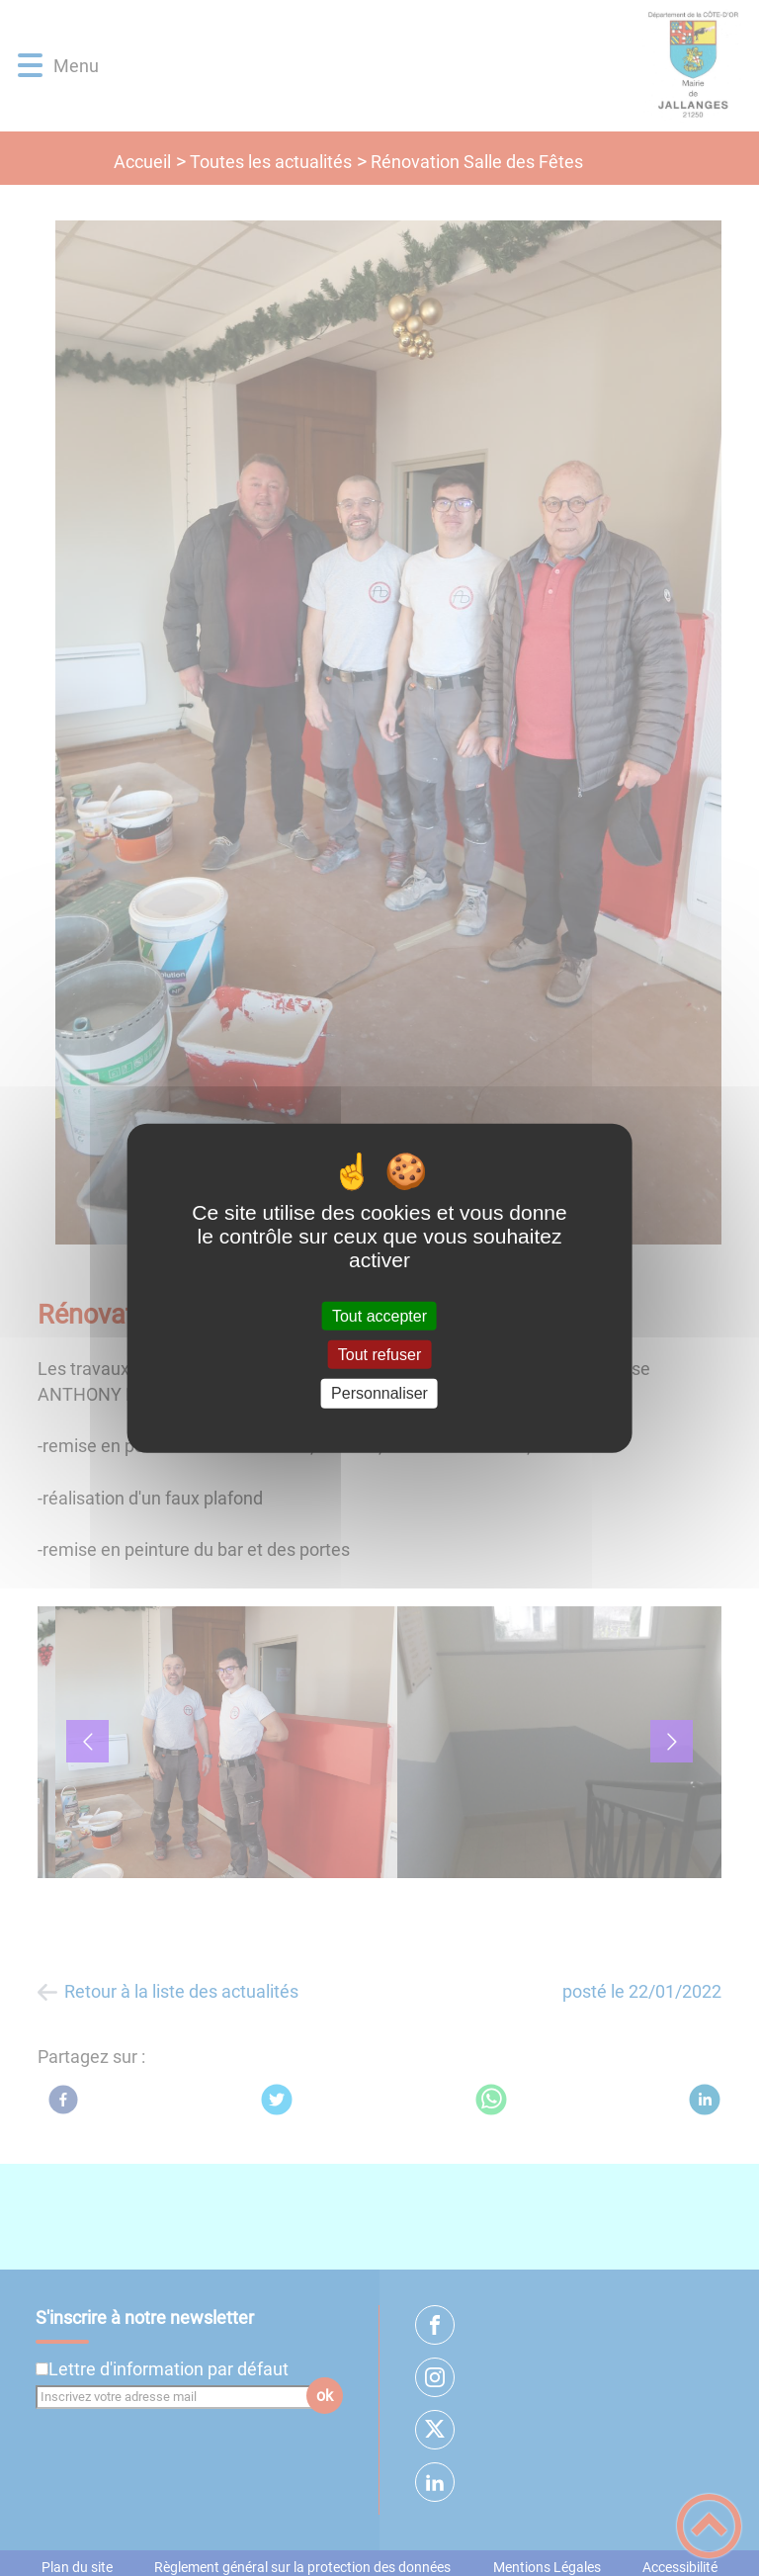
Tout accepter (379, 1316)
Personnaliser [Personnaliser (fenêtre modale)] (379, 1393)
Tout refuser (379, 1354)
